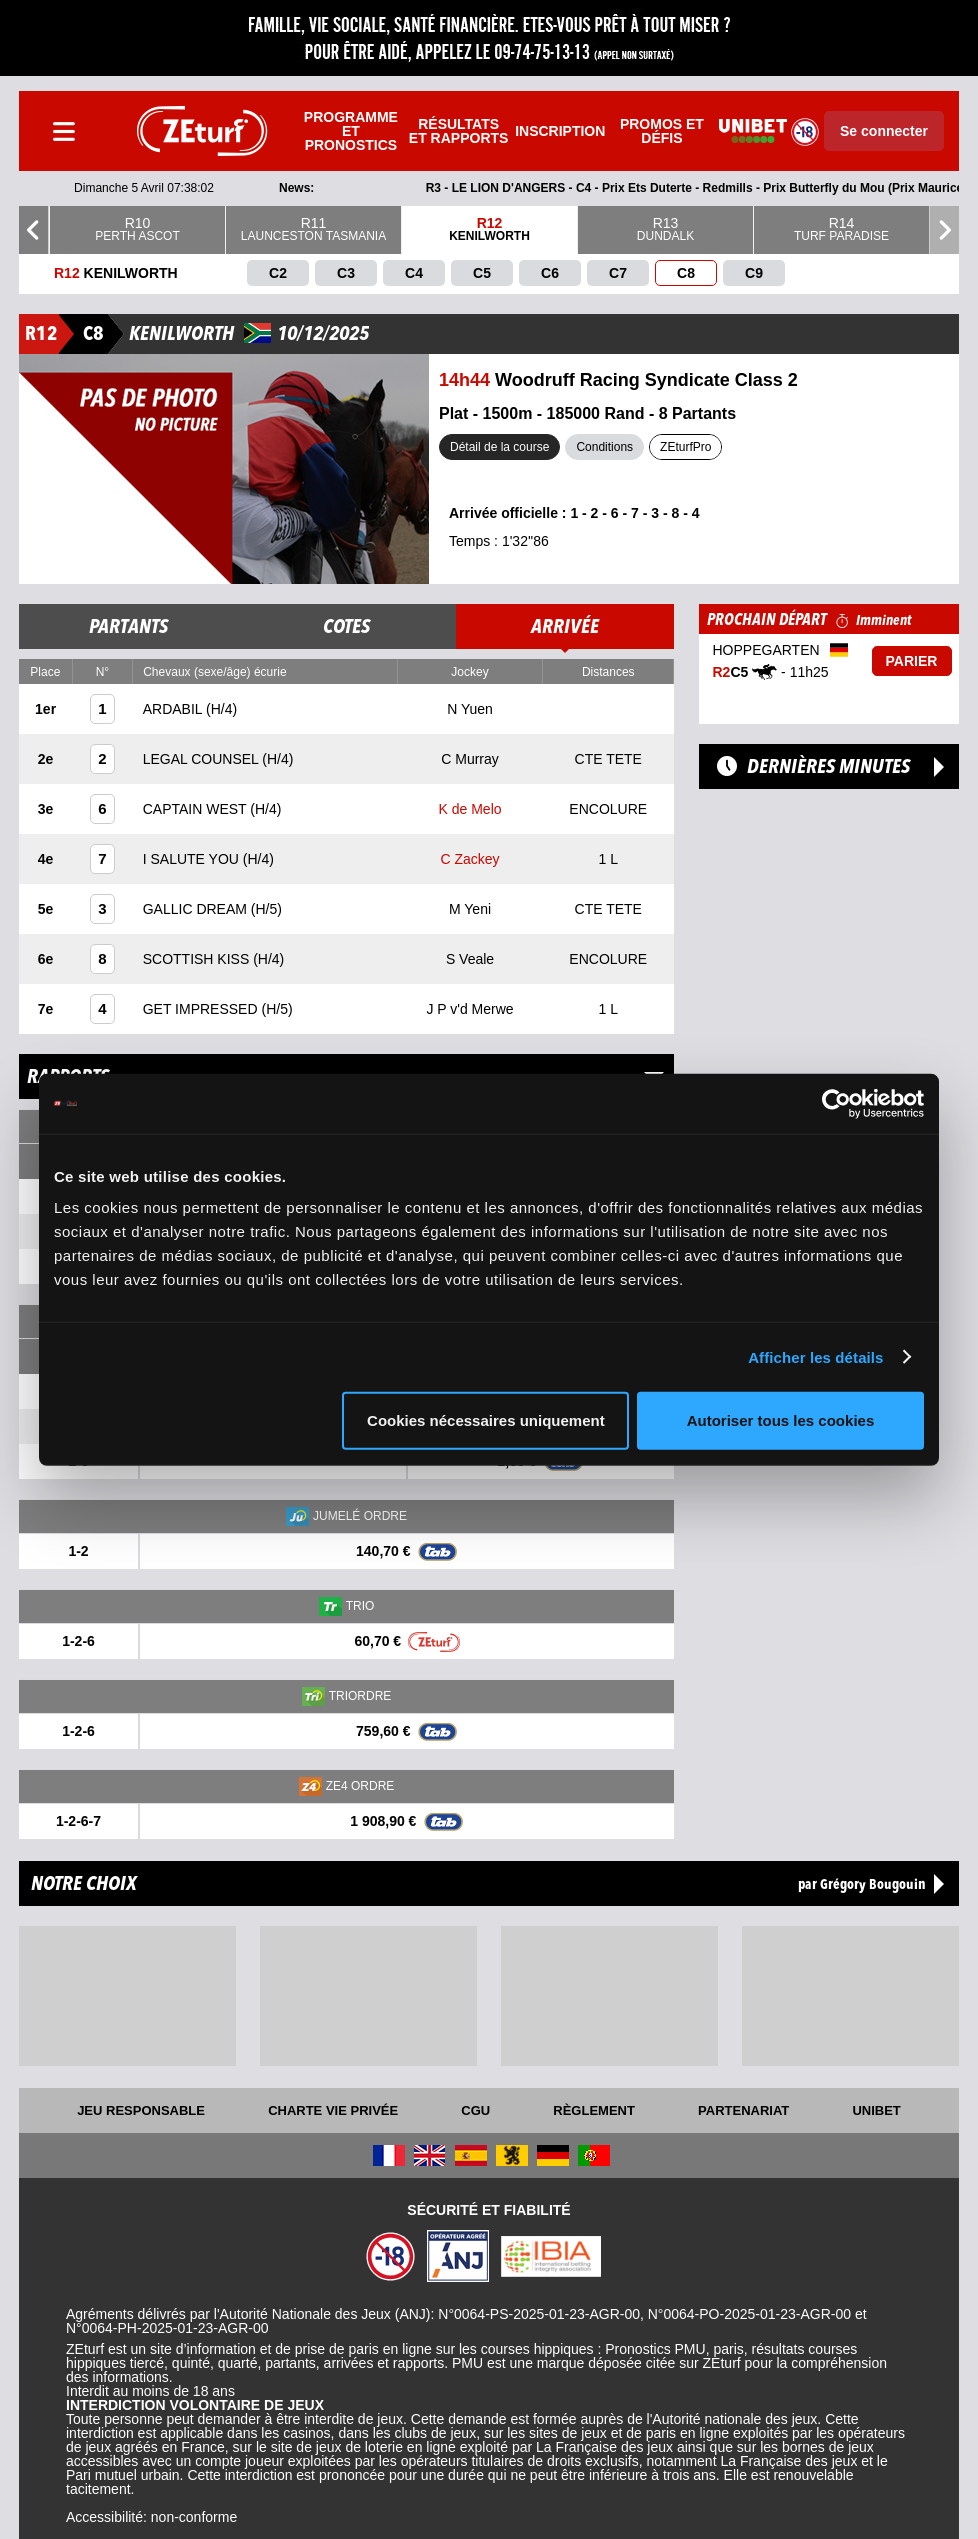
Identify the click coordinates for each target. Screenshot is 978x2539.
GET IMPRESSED (202, 1009)
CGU (475, 2110)
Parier (912, 661)
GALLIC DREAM (197, 909)
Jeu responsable (141, 2110)
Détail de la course (499, 447)
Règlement (594, 2110)
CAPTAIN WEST (197, 809)
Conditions (604, 447)
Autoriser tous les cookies (781, 1420)
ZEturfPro (685, 447)
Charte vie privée (333, 2110)
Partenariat (743, 2110)
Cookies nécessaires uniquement (486, 1420)
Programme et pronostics (351, 131)
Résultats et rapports (459, 131)
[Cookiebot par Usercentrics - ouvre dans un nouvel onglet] (836, 1103)
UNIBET (876, 2110)
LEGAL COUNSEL (203, 759)
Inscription (560, 131)
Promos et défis (662, 131)
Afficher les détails (815, 1356)
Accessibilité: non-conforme (151, 2517)
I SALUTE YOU (193, 859)
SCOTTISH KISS (198, 959)
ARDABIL (174, 709)
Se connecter (884, 131)
